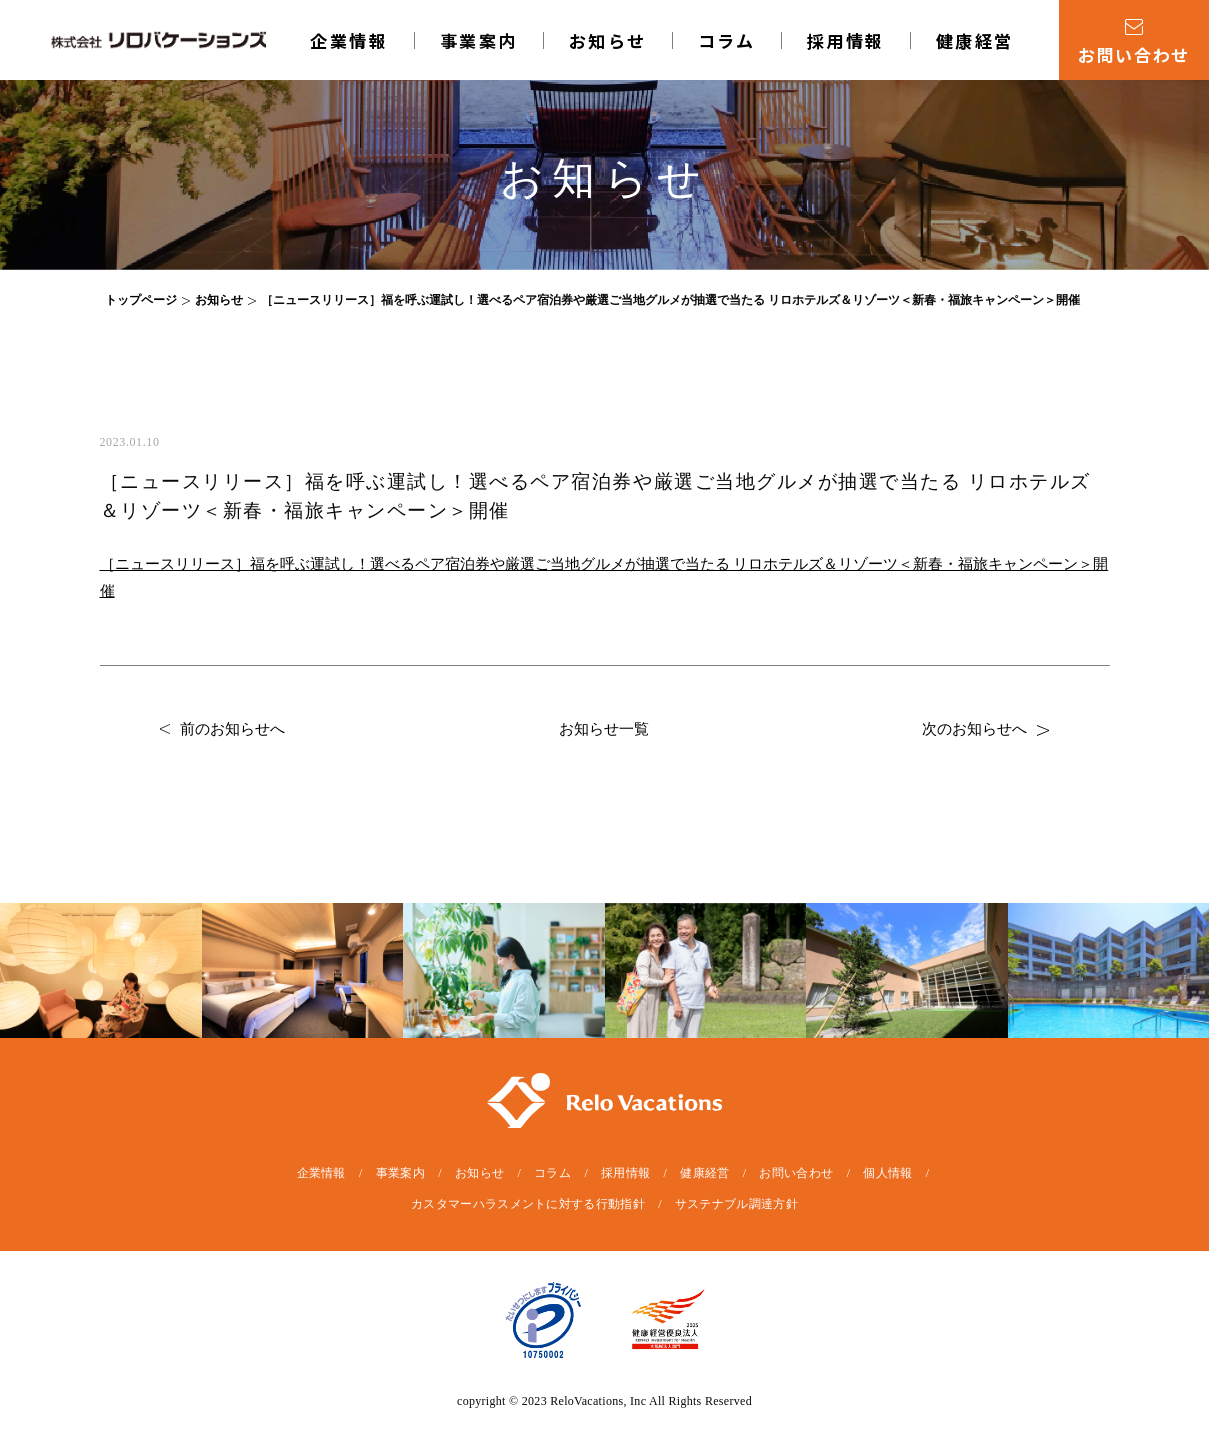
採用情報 (846, 40)
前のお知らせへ (222, 729)
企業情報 (349, 40)
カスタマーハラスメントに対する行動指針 (528, 1204)
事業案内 (479, 40)
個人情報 (887, 1173)
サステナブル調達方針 (736, 1204)
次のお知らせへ (985, 729)
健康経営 (975, 40)
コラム (727, 40)
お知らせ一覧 (604, 729)
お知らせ (608, 40)
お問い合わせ (796, 1173)
